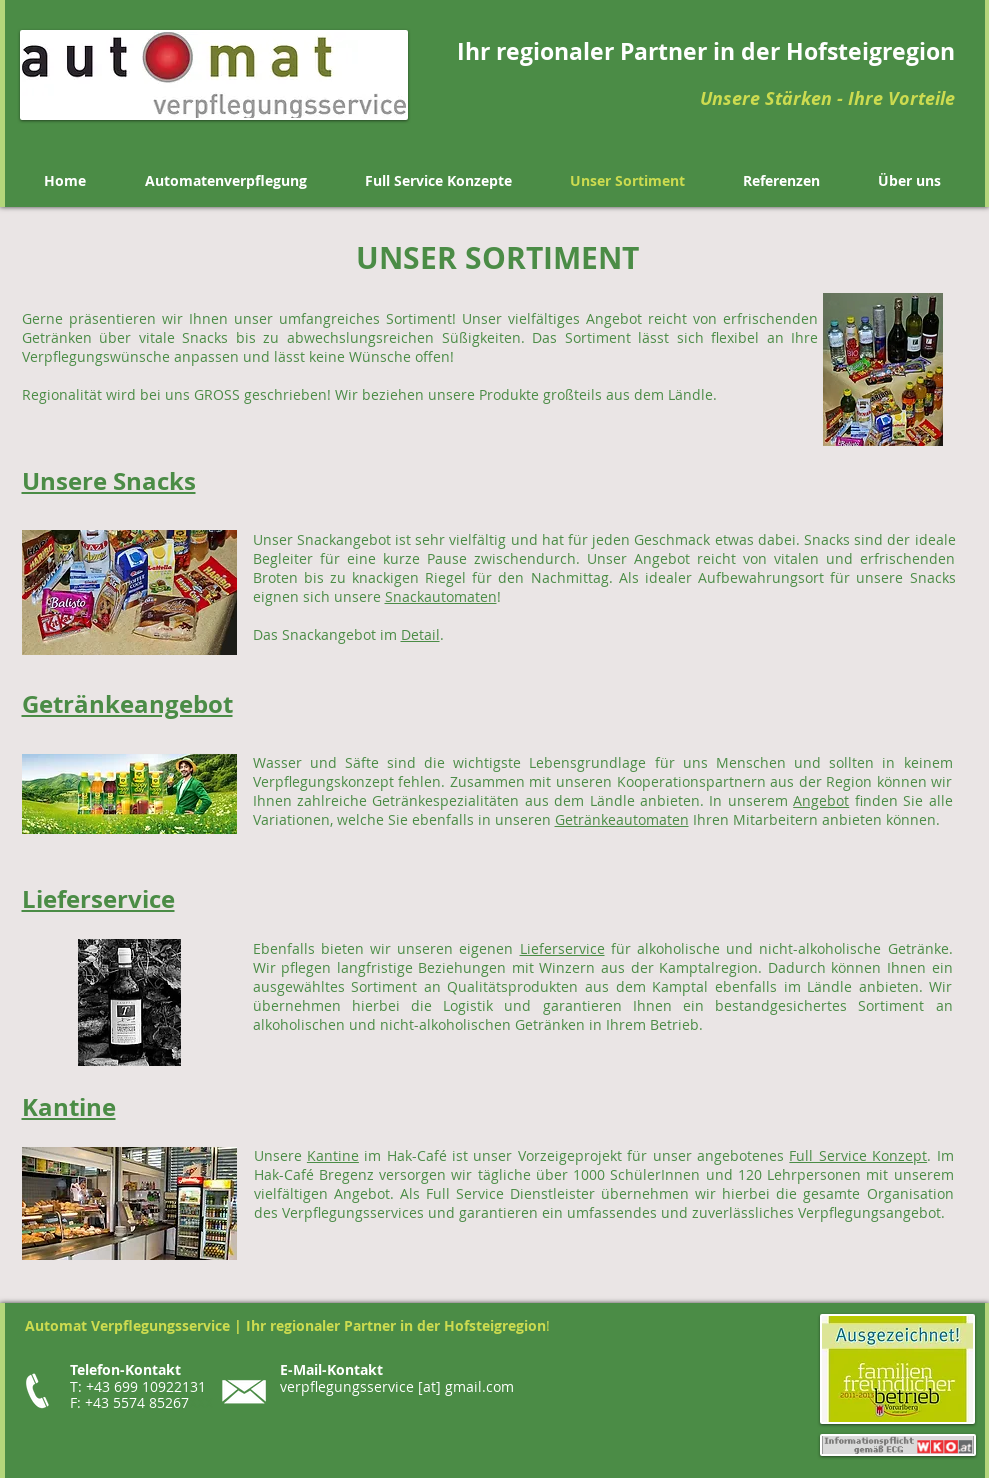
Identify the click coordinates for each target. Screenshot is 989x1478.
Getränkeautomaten (622, 819)
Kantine (333, 1155)
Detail (420, 634)
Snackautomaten (441, 596)
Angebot (821, 800)
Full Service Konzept (858, 1155)
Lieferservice (562, 948)
